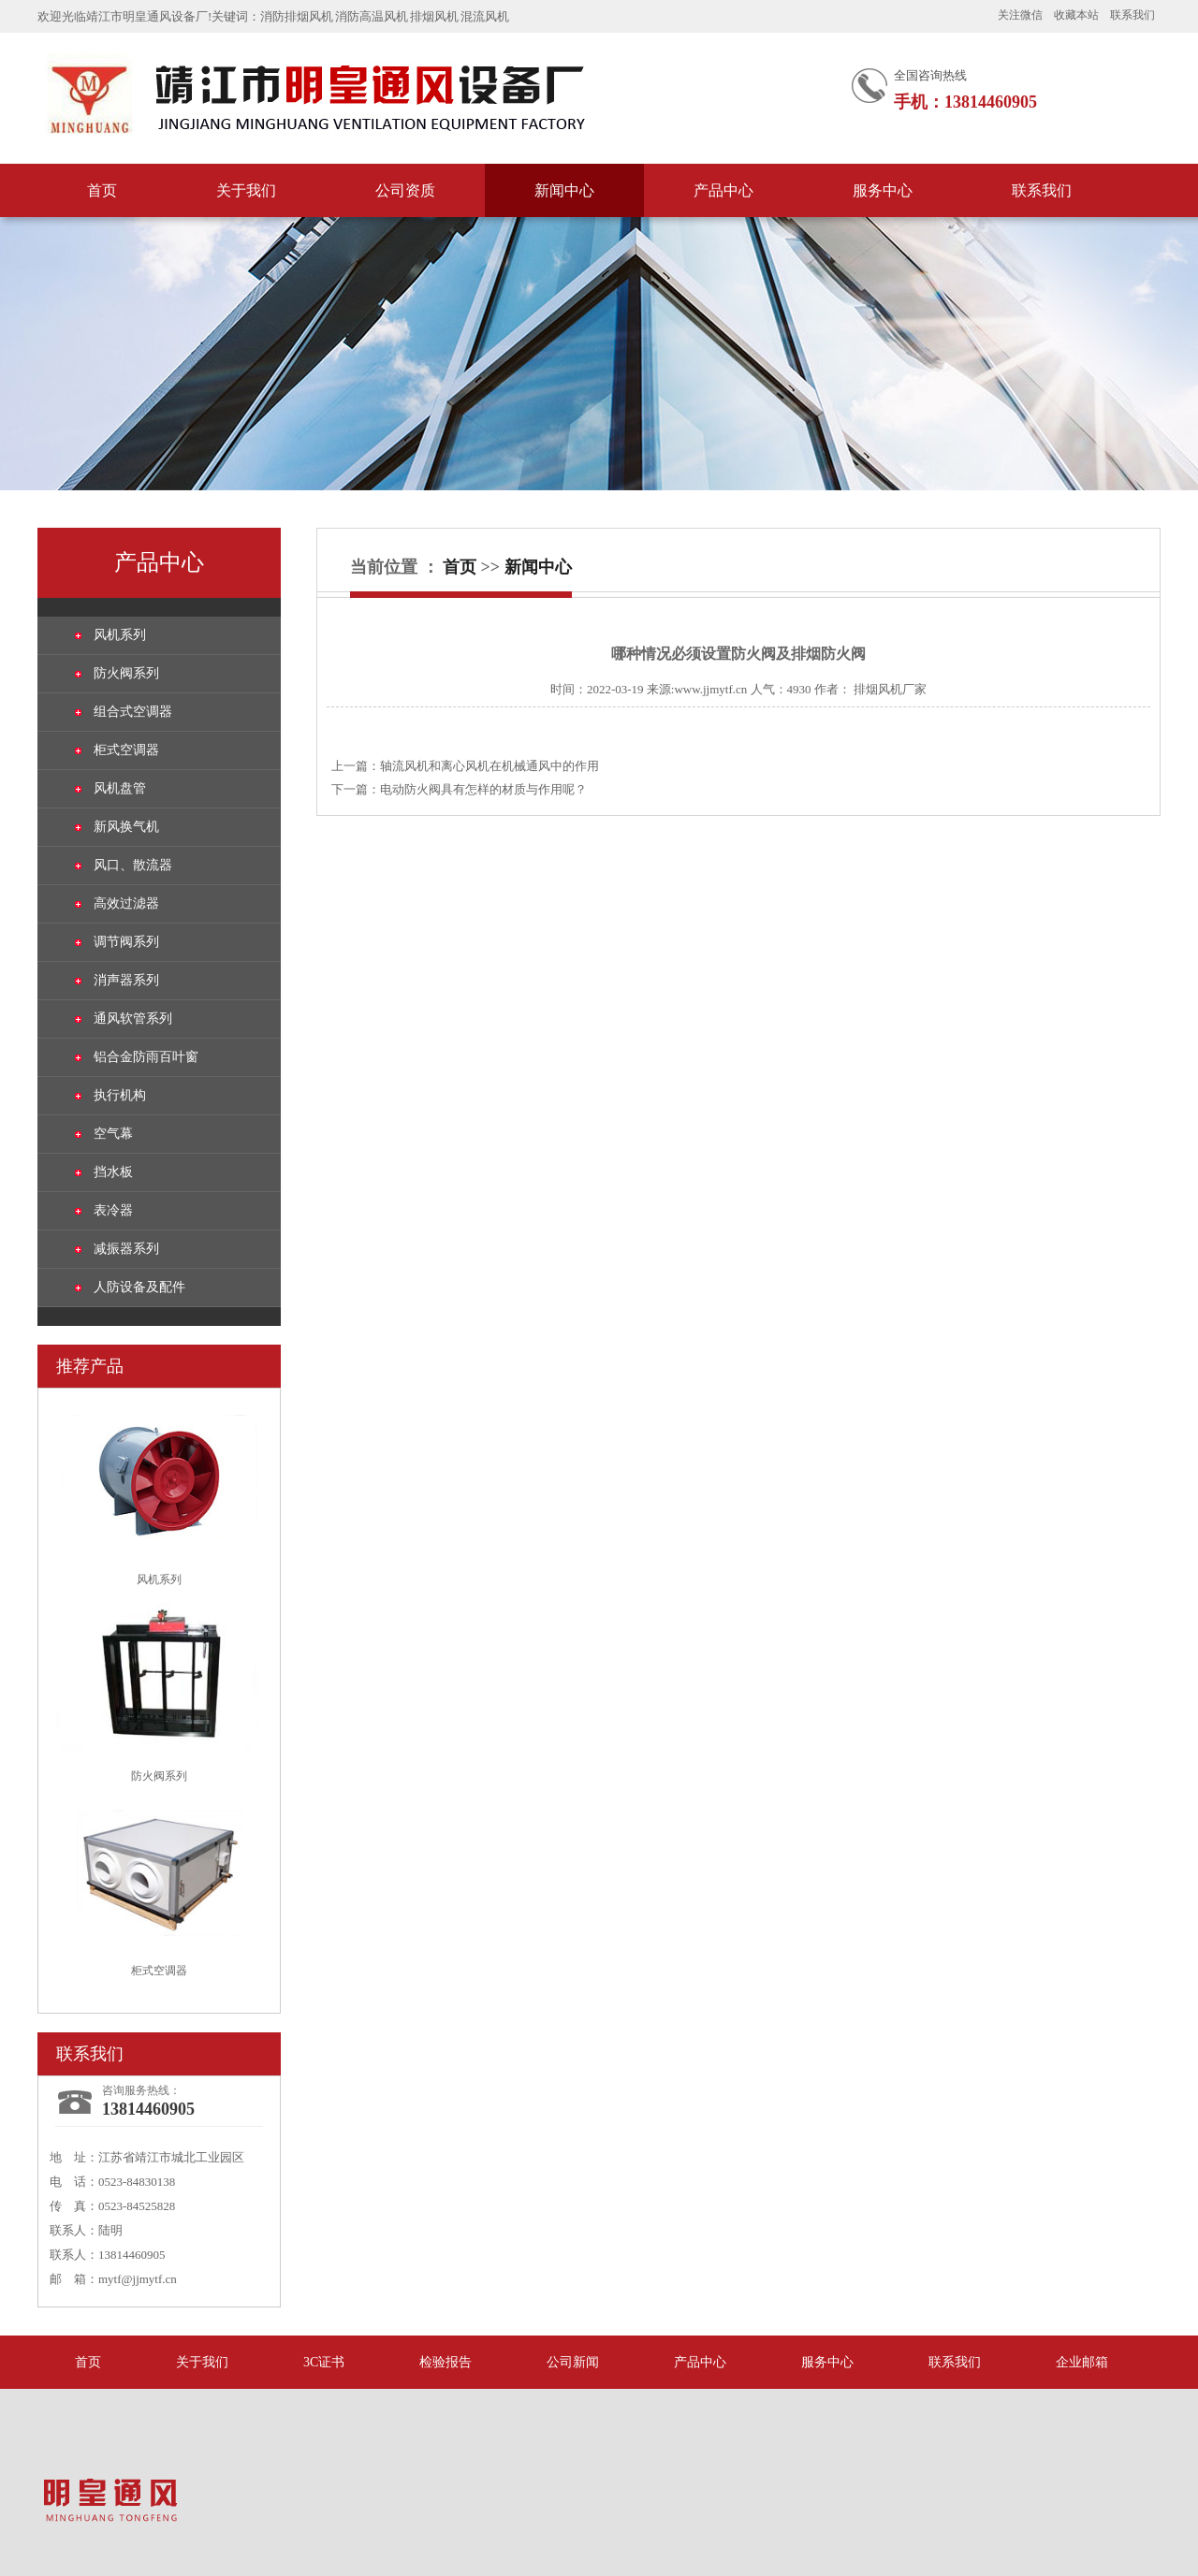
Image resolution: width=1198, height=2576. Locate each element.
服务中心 (883, 190)
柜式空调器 (126, 750)
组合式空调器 (133, 712)
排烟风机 (434, 16)
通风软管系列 (133, 1018)
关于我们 (246, 190)
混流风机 (484, 16)
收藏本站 (1076, 15)
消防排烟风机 (296, 16)
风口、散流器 (133, 865)
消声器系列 (126, 980)
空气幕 (113, 1134)
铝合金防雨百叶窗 (146, 1057)
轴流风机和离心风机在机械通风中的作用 (489, 766)
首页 (102, 190)
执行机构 (120, 1095)
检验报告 (445, 2362)
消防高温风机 (371, 16)
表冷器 (113, 1210)
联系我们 (1132, 15)
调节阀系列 (126, 942)
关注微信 (1020, 15)
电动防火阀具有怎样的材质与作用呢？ (483, 789)
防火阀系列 (126, 673)
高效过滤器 (126, 903)
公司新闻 (573, 2362)
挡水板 (113, 1172)
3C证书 (323, 2362)
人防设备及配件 (139, 1287)
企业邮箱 (1082, 2362)
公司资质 (405, 190)
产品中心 (723, 190)
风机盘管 (120, 788)
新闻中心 (564, 190)
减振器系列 (126, 1249)
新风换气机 (126, 827)
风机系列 (120, 635)
